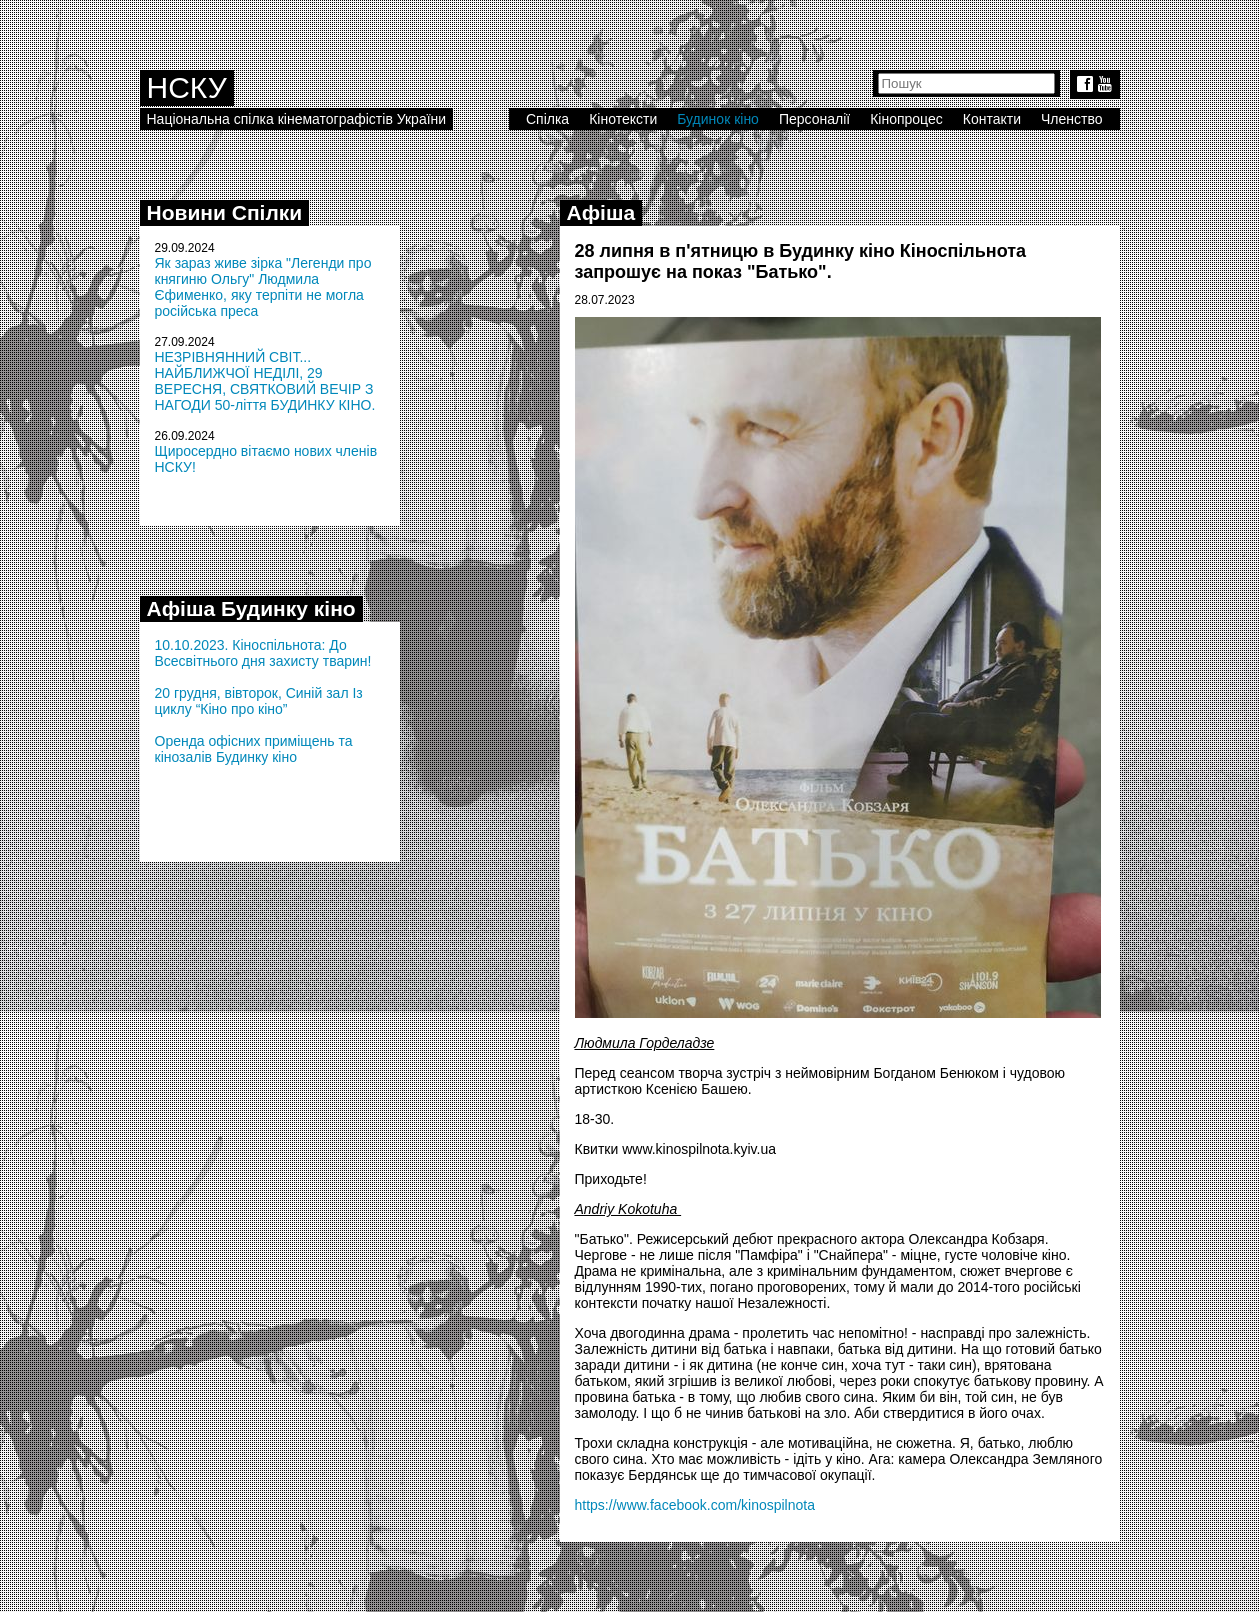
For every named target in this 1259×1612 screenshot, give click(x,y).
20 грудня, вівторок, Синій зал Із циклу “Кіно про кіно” (259, 701)
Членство (1072, 119)
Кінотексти (623, 119)
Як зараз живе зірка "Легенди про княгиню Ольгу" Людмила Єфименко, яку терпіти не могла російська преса (263, 287)
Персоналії (814, 119)
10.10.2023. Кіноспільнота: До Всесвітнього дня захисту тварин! (263, 653)
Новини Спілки (225, 212)
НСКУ (187, 87)
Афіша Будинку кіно (251, 608)
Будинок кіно (718, 119)
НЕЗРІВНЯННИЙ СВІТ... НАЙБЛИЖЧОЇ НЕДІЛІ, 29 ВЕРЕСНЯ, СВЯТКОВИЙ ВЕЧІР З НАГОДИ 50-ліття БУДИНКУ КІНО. (265, 381)
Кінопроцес (906, 119)
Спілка (547, 119)
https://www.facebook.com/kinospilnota (695, 1505)
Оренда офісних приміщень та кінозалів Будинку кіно (254, 749)
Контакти (992, 119)
